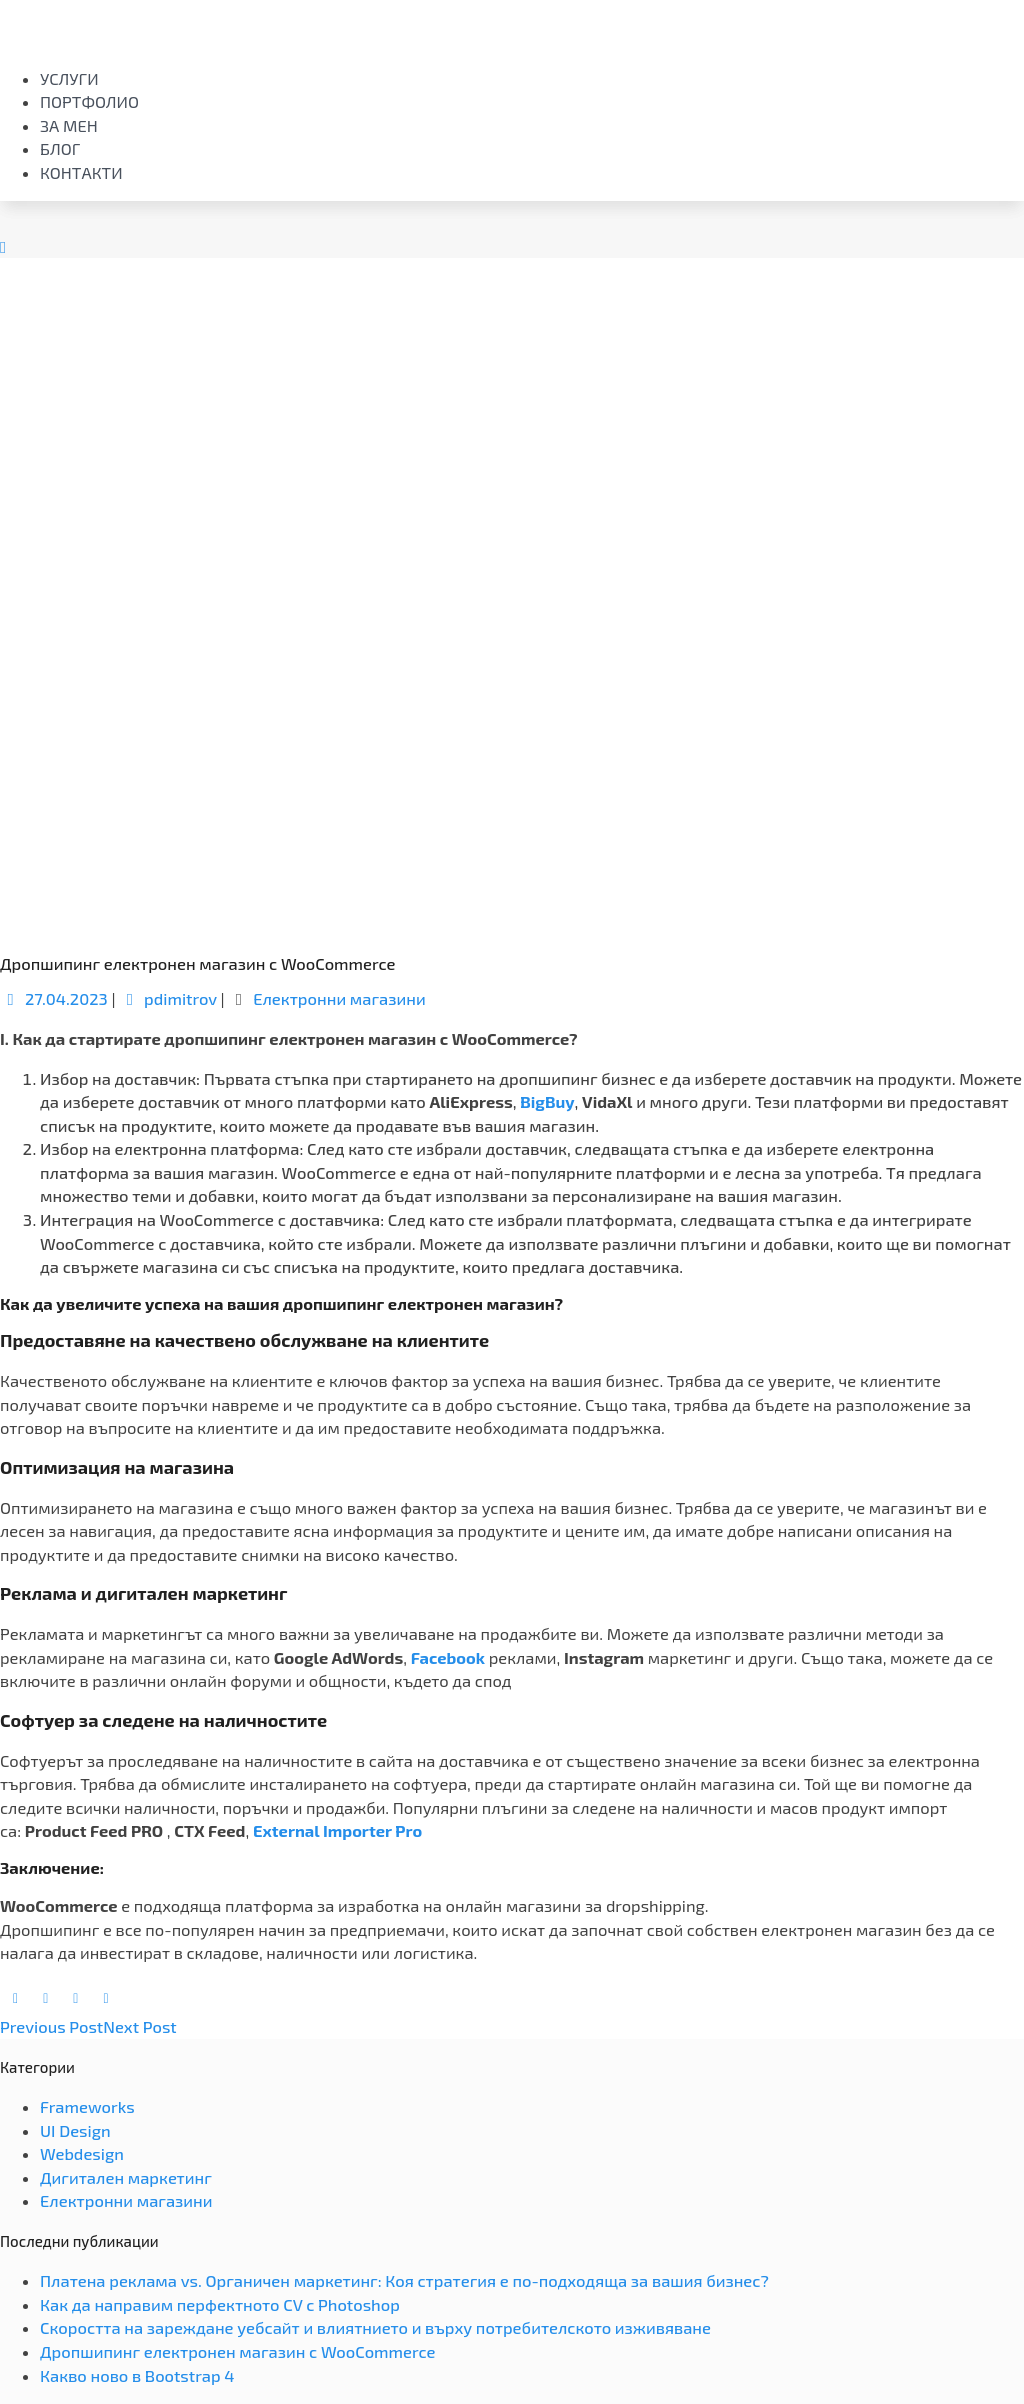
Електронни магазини (339, 998)
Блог (60, 148)
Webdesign (82, 2153)
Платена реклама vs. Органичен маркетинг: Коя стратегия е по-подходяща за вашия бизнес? (404, 2280)
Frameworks (87, 2106)
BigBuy (547, 1101)
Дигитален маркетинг (126, 2177)
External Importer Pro (337, 1830)
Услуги (69, 78)
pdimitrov (168, 998)
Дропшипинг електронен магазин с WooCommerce (237, 2351)
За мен (69, 125)
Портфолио (89, 101)
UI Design (75, 2130)
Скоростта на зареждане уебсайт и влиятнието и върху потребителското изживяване (375, 2327)
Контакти (81, 172)
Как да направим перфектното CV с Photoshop (220, 2304)
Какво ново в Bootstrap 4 (137, 2375)
